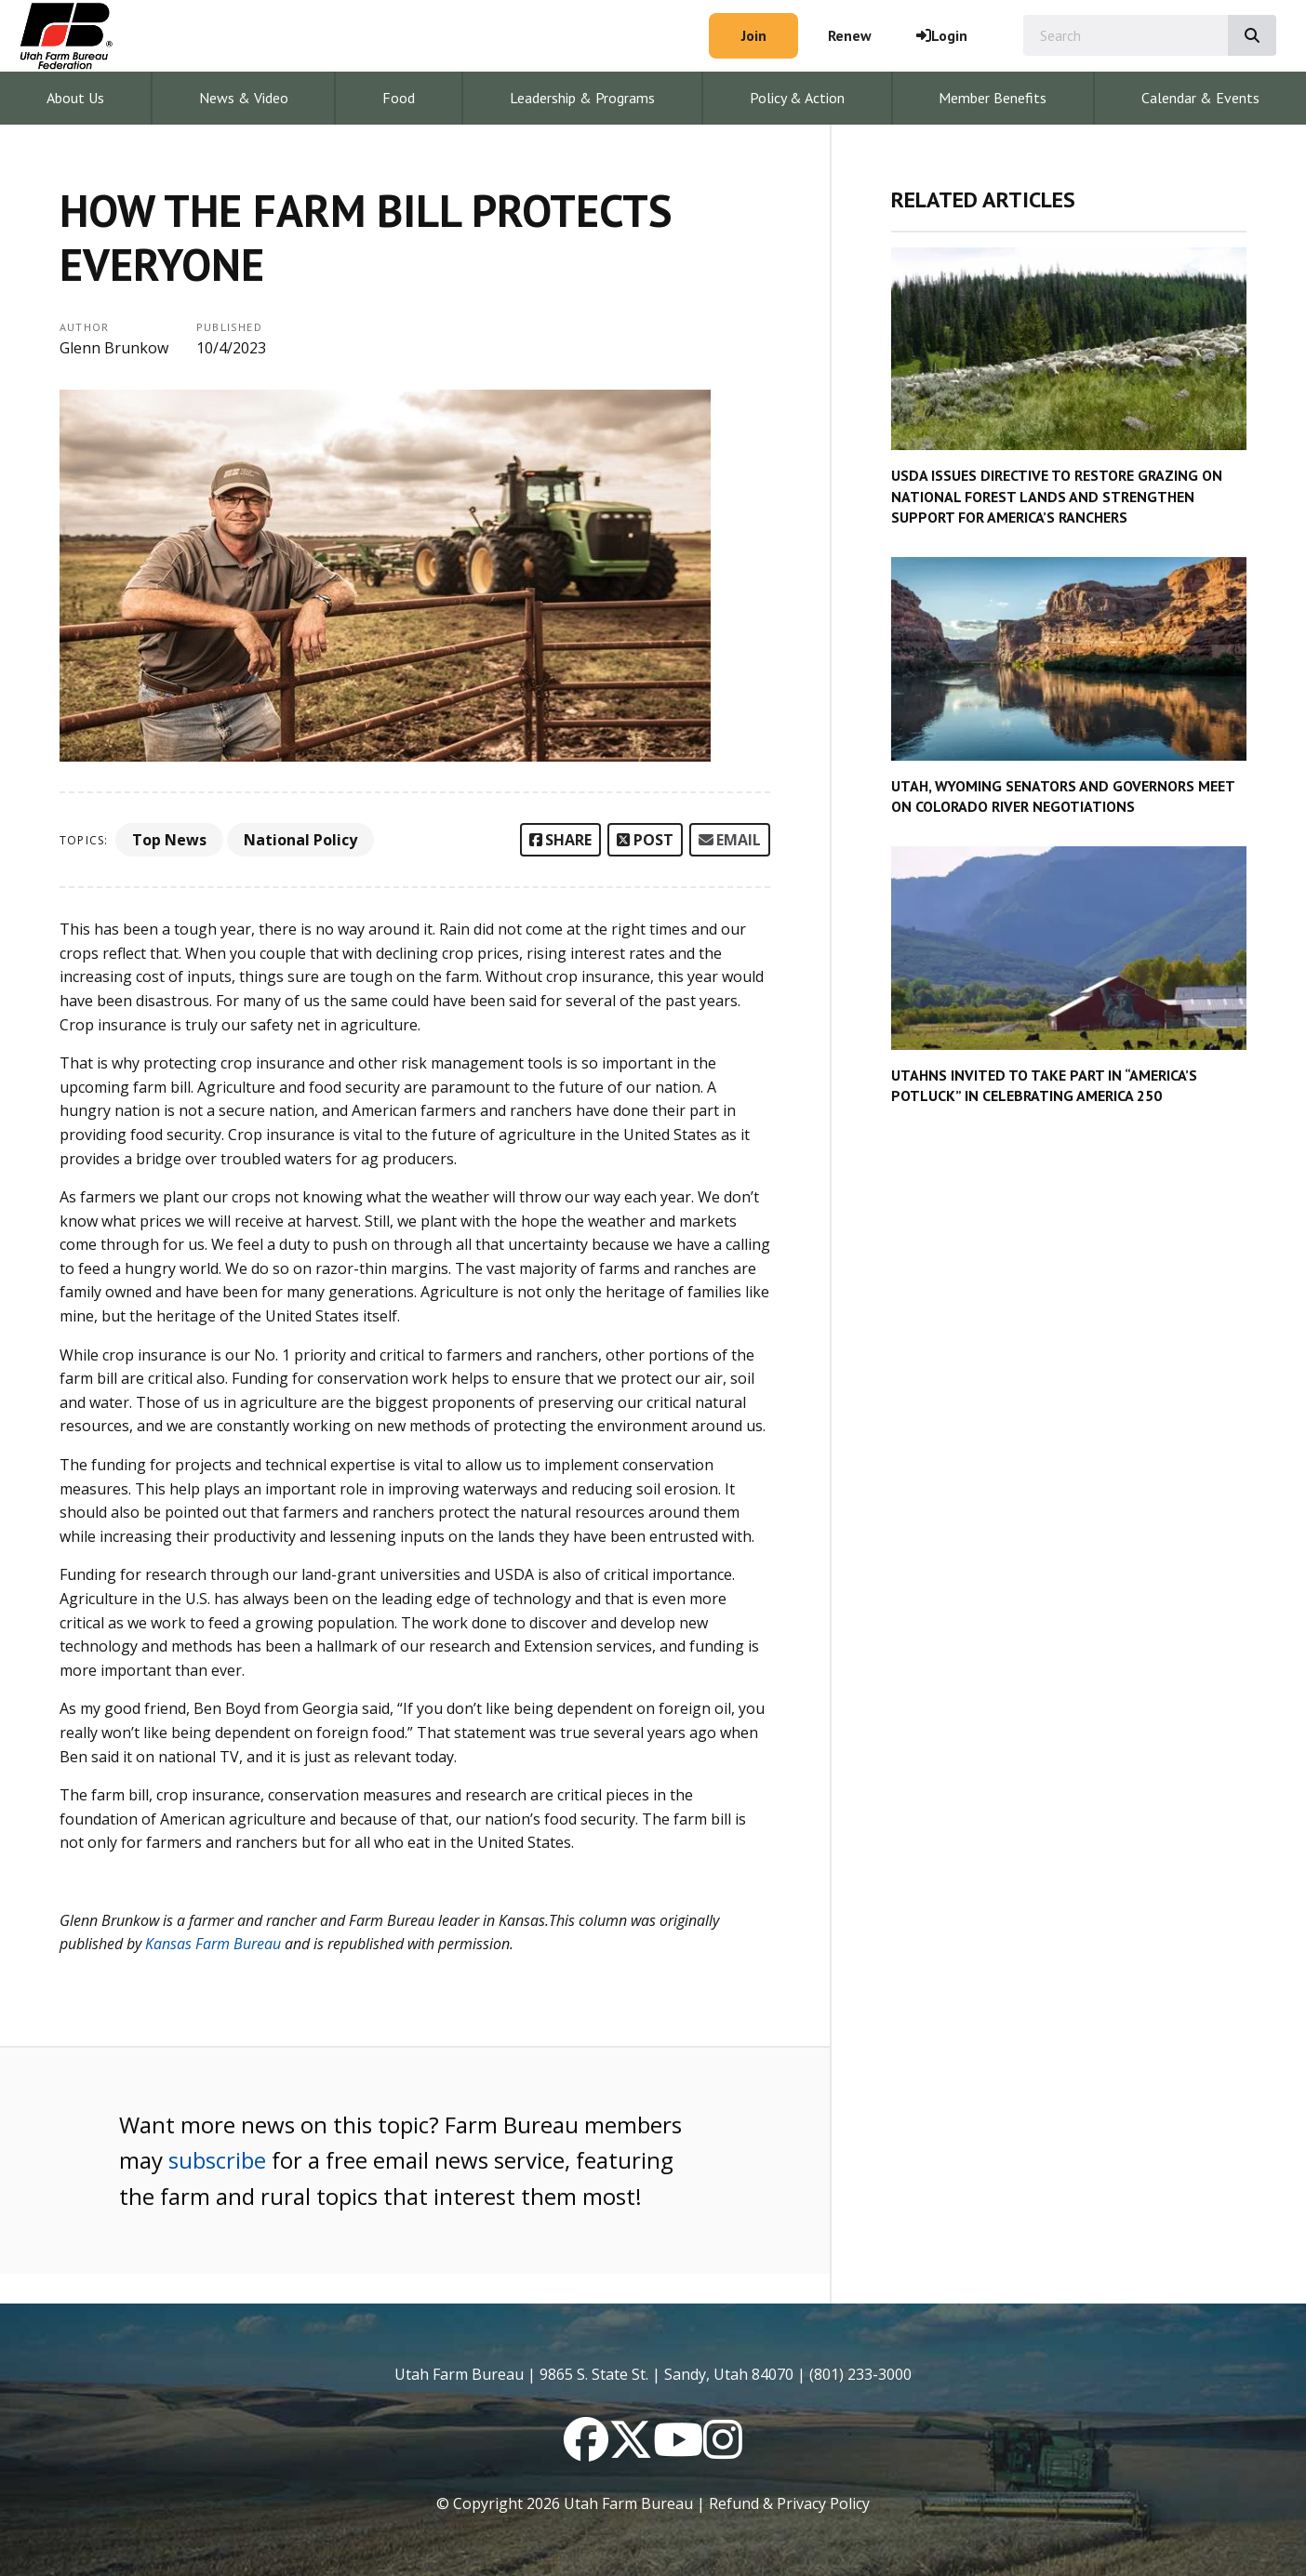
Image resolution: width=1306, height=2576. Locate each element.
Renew (850, 35)
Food (398, 97)
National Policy (300, 840)
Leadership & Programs (582, 97)
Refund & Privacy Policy (789, 2503)
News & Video (243, 97)
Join (753, 35)
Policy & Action (797, 97)
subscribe (217, 2159)
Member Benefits (992, 97)
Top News (169, 840)
